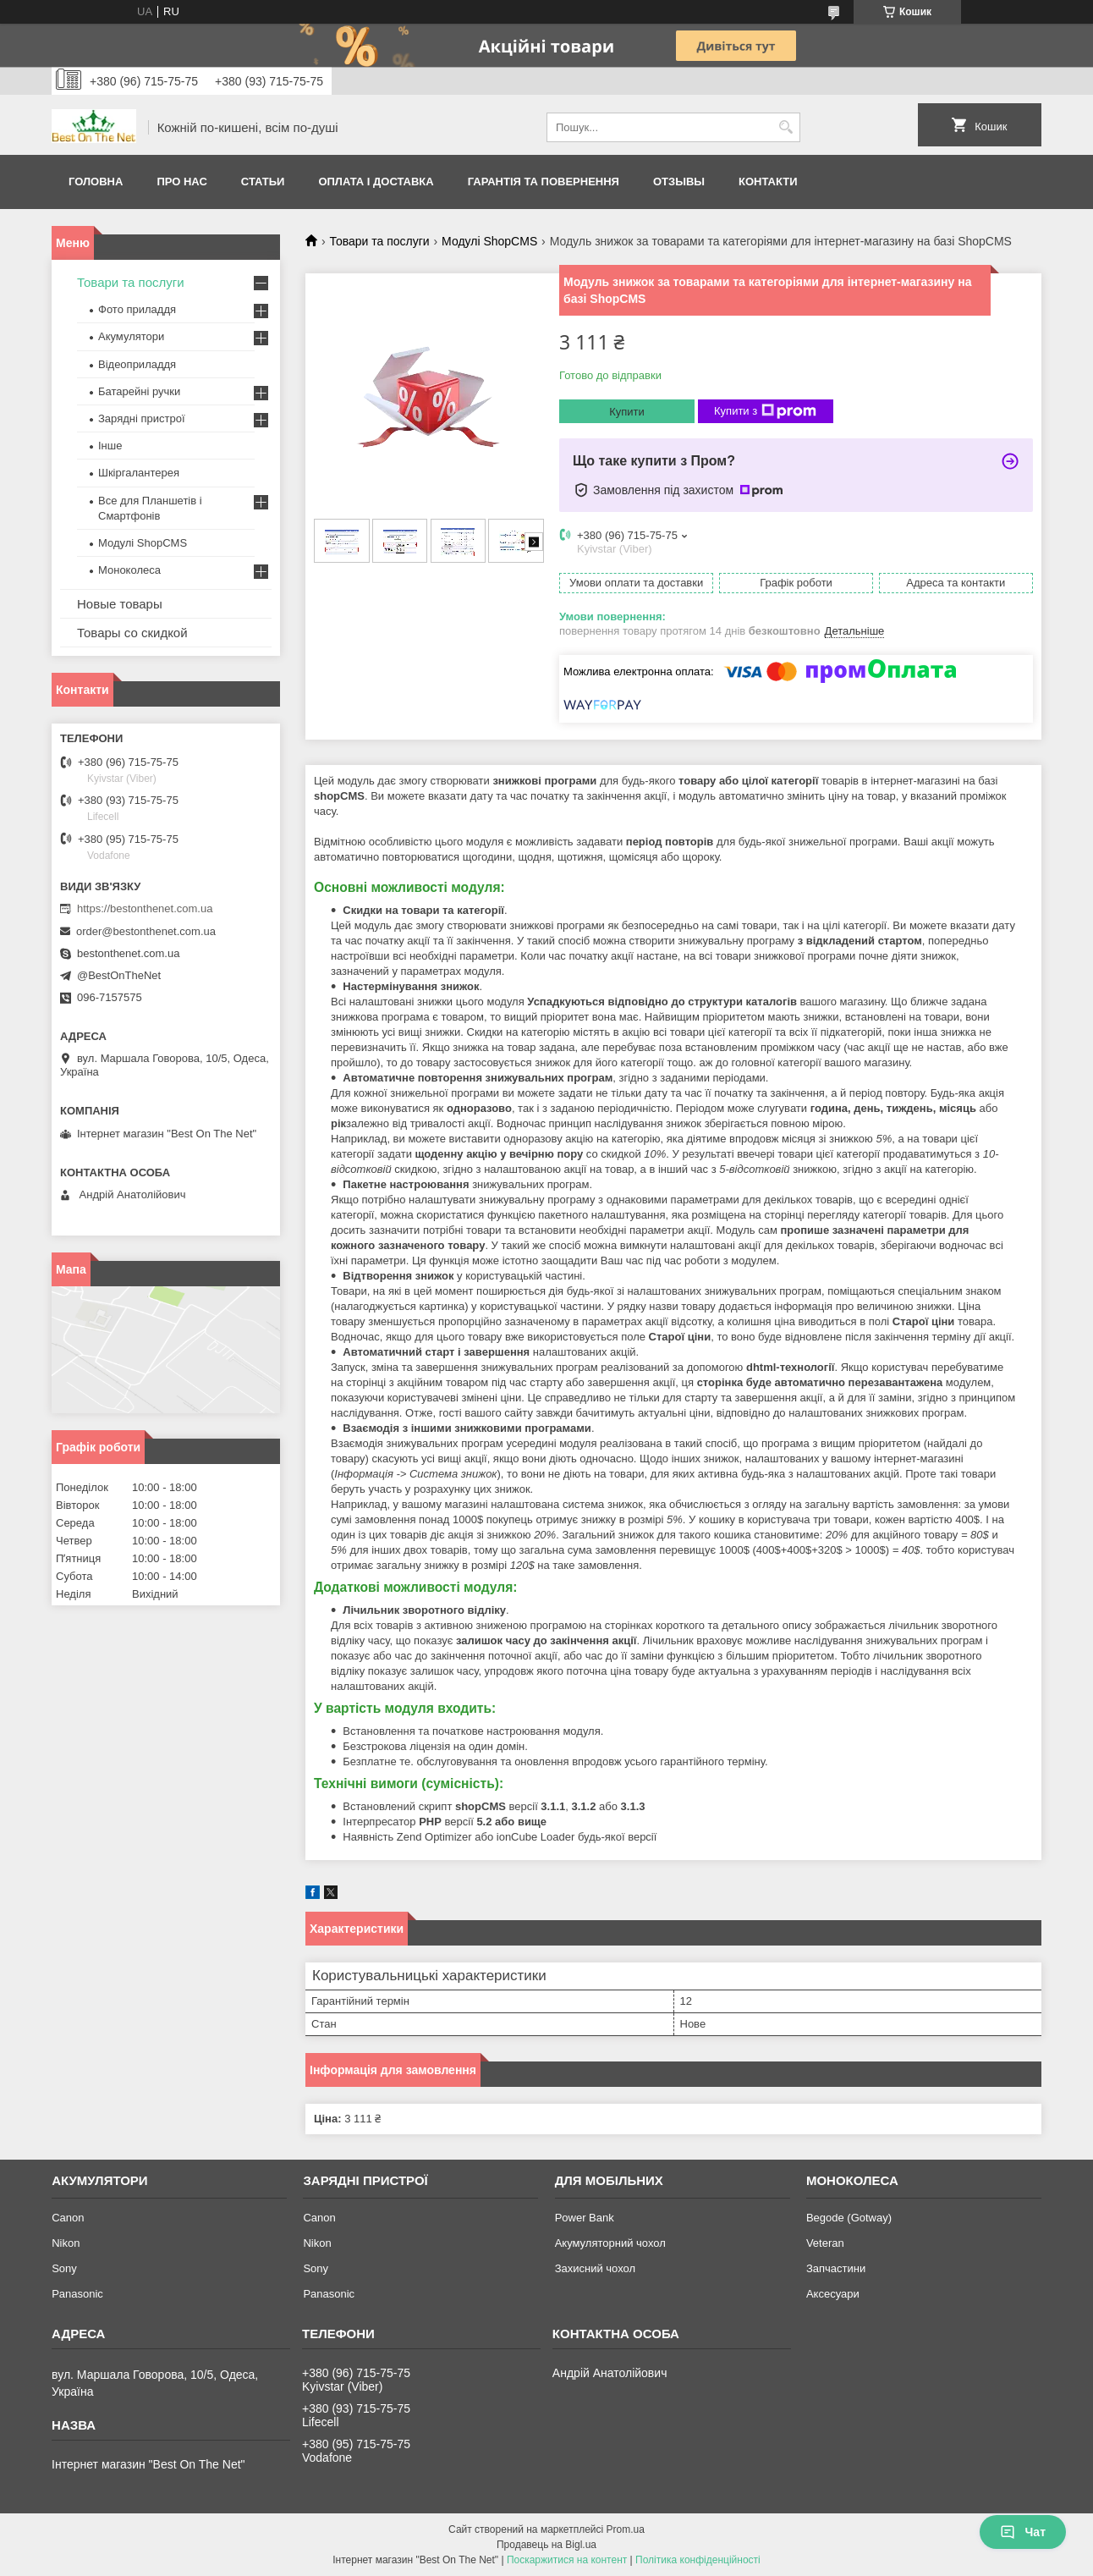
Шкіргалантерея (138, 472)
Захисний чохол (595, 2268)
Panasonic (77, 2293)
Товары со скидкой (132, 632)
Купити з (765, 411)
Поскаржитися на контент (567, 2560)
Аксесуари (833, 2293)
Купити (627, 411)
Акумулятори (131, 336)
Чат (1023, 2532)
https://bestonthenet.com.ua (144, 908)
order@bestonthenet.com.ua (146, 931)
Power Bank (584, 2217)
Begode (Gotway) (849, 2217)
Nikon (66, 2243)
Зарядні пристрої (141, 418)
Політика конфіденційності (698, 2560)
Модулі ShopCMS (489, 241)
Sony (64, 2268)
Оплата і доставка (375, 181)
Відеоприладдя (137, 364)
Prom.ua (626, 2529)
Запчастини (835, 2268)
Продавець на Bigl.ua (546, 2545)
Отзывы (679, 181)
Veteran (825, 2243)
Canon (68, 2217)
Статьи (263, 181)
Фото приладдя (137, 309)
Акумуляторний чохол (610, 2243)
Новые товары (119, 604)
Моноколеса (129, 570)
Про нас (181, 181)
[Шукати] (785, 127)
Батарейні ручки (139, 391)
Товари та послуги (379, 241)
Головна (96, 181)
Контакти (768, 181)
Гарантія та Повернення (543, 181)
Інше (110, 445)
